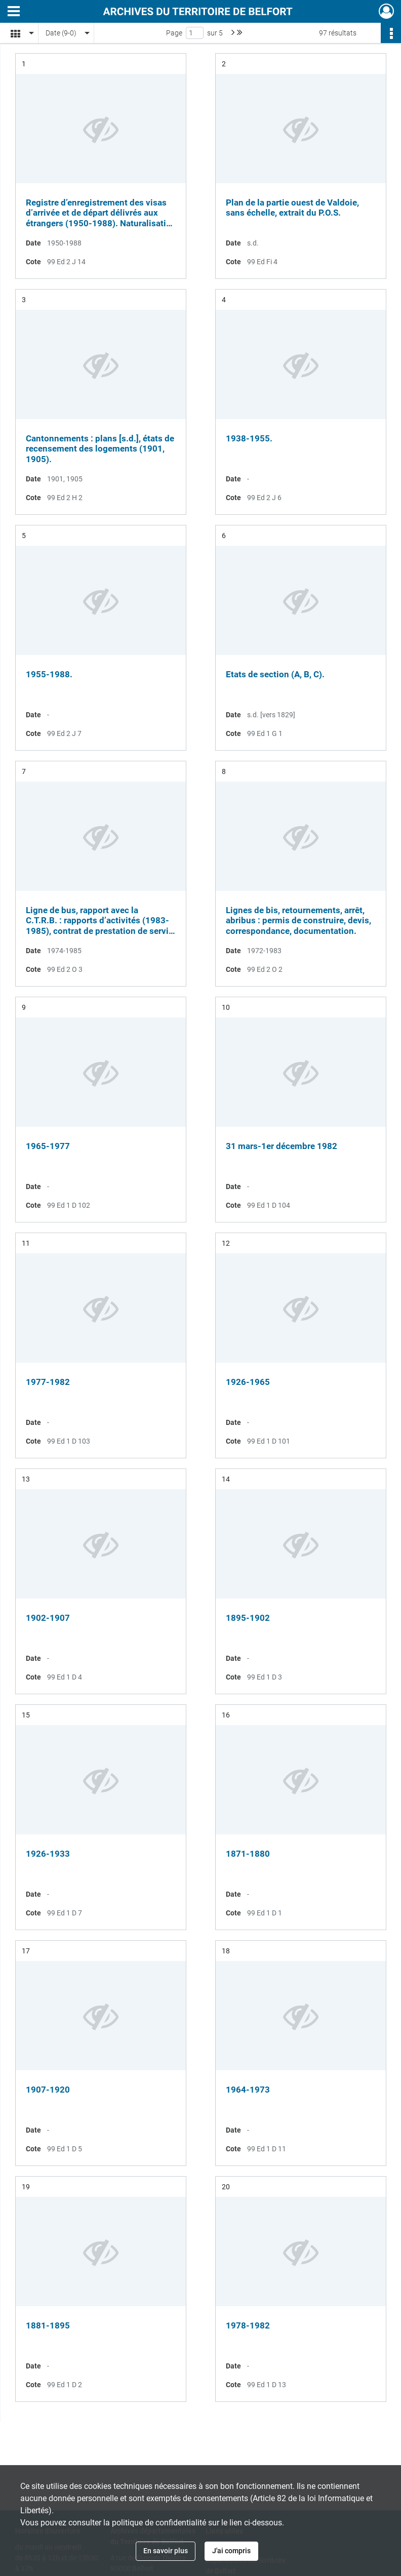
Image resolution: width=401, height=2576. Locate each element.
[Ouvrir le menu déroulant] (14, 12)
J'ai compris (231, 2551)
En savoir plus (165, 2551)
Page (174, 33)
